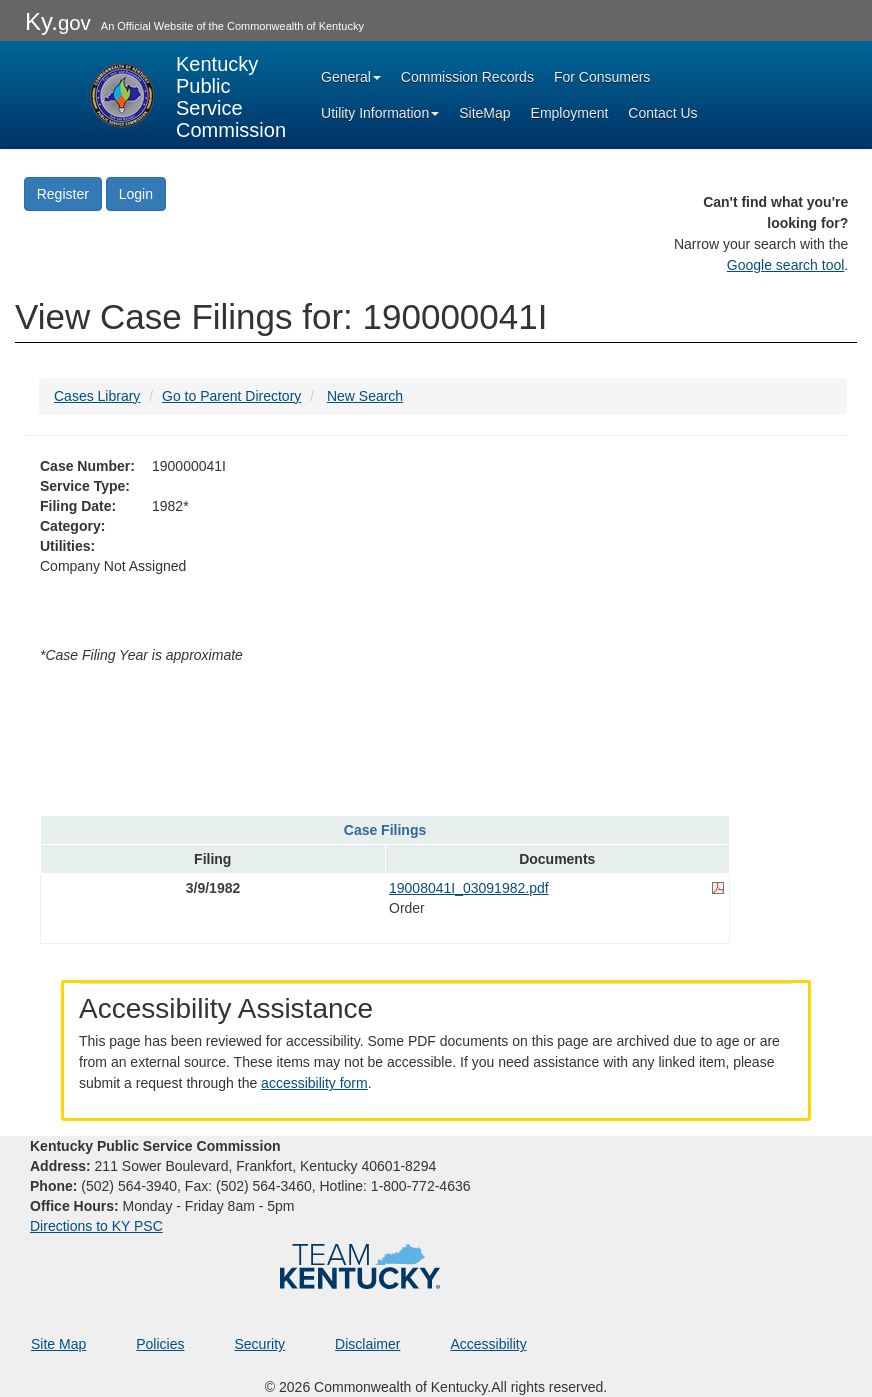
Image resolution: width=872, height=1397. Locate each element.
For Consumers (602, 77)
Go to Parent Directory (231, 396)
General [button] (351, 77)
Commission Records (467, 77)
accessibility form (314, 1083)
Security (260, 1344)
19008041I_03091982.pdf (469, 888)
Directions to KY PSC (96, 1226)
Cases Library (97, 396)
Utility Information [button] (380, 113)
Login (136, 194)
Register (63, 194)
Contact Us (662, 113)
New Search (365, 396)
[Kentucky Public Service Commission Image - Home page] (186, 95)
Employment (570, 113)
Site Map (58, 1344)
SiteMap (484, 113)
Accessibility (488, 1344)
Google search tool (786, 265)
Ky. (58, 21)
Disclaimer (367, 1344)
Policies (160, 1344)
